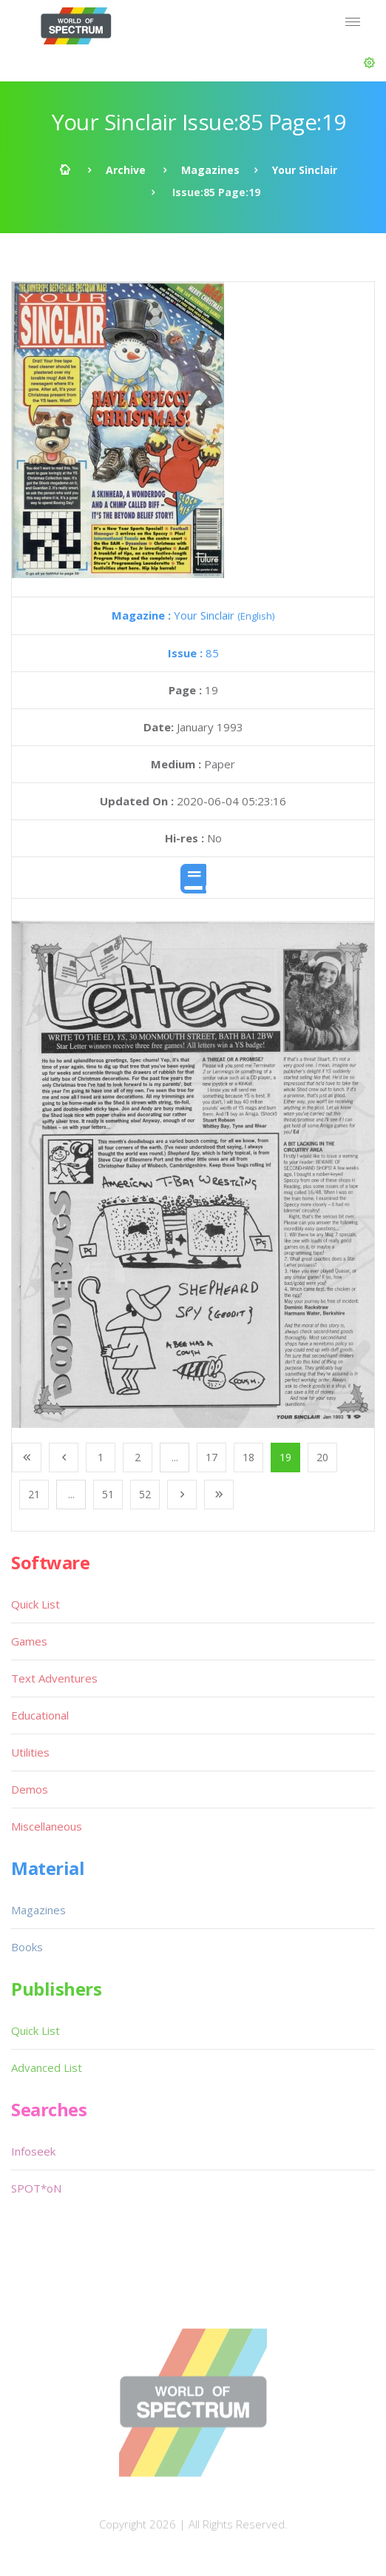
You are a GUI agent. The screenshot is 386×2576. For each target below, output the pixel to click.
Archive (126, 170)
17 (211, 1457)
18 (248, 1457)
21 (34, 1494)
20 (322, 1457)
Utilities (30, 1752)
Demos (29, 1789)
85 (193, 652)
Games (29, 1641)
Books (27, 1946)
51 (108, 1494)
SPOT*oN (36, 2188)
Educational (40, 1715)
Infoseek (33, 2151)
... (175, 1457)
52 (145, 1494)
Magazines (210, 170)
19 (285, 1457)
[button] (369, 63)
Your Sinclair (304, 170)
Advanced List (46, 2067)
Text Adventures (54, 1678)
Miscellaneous (46, 1826)
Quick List (35, 1604)
